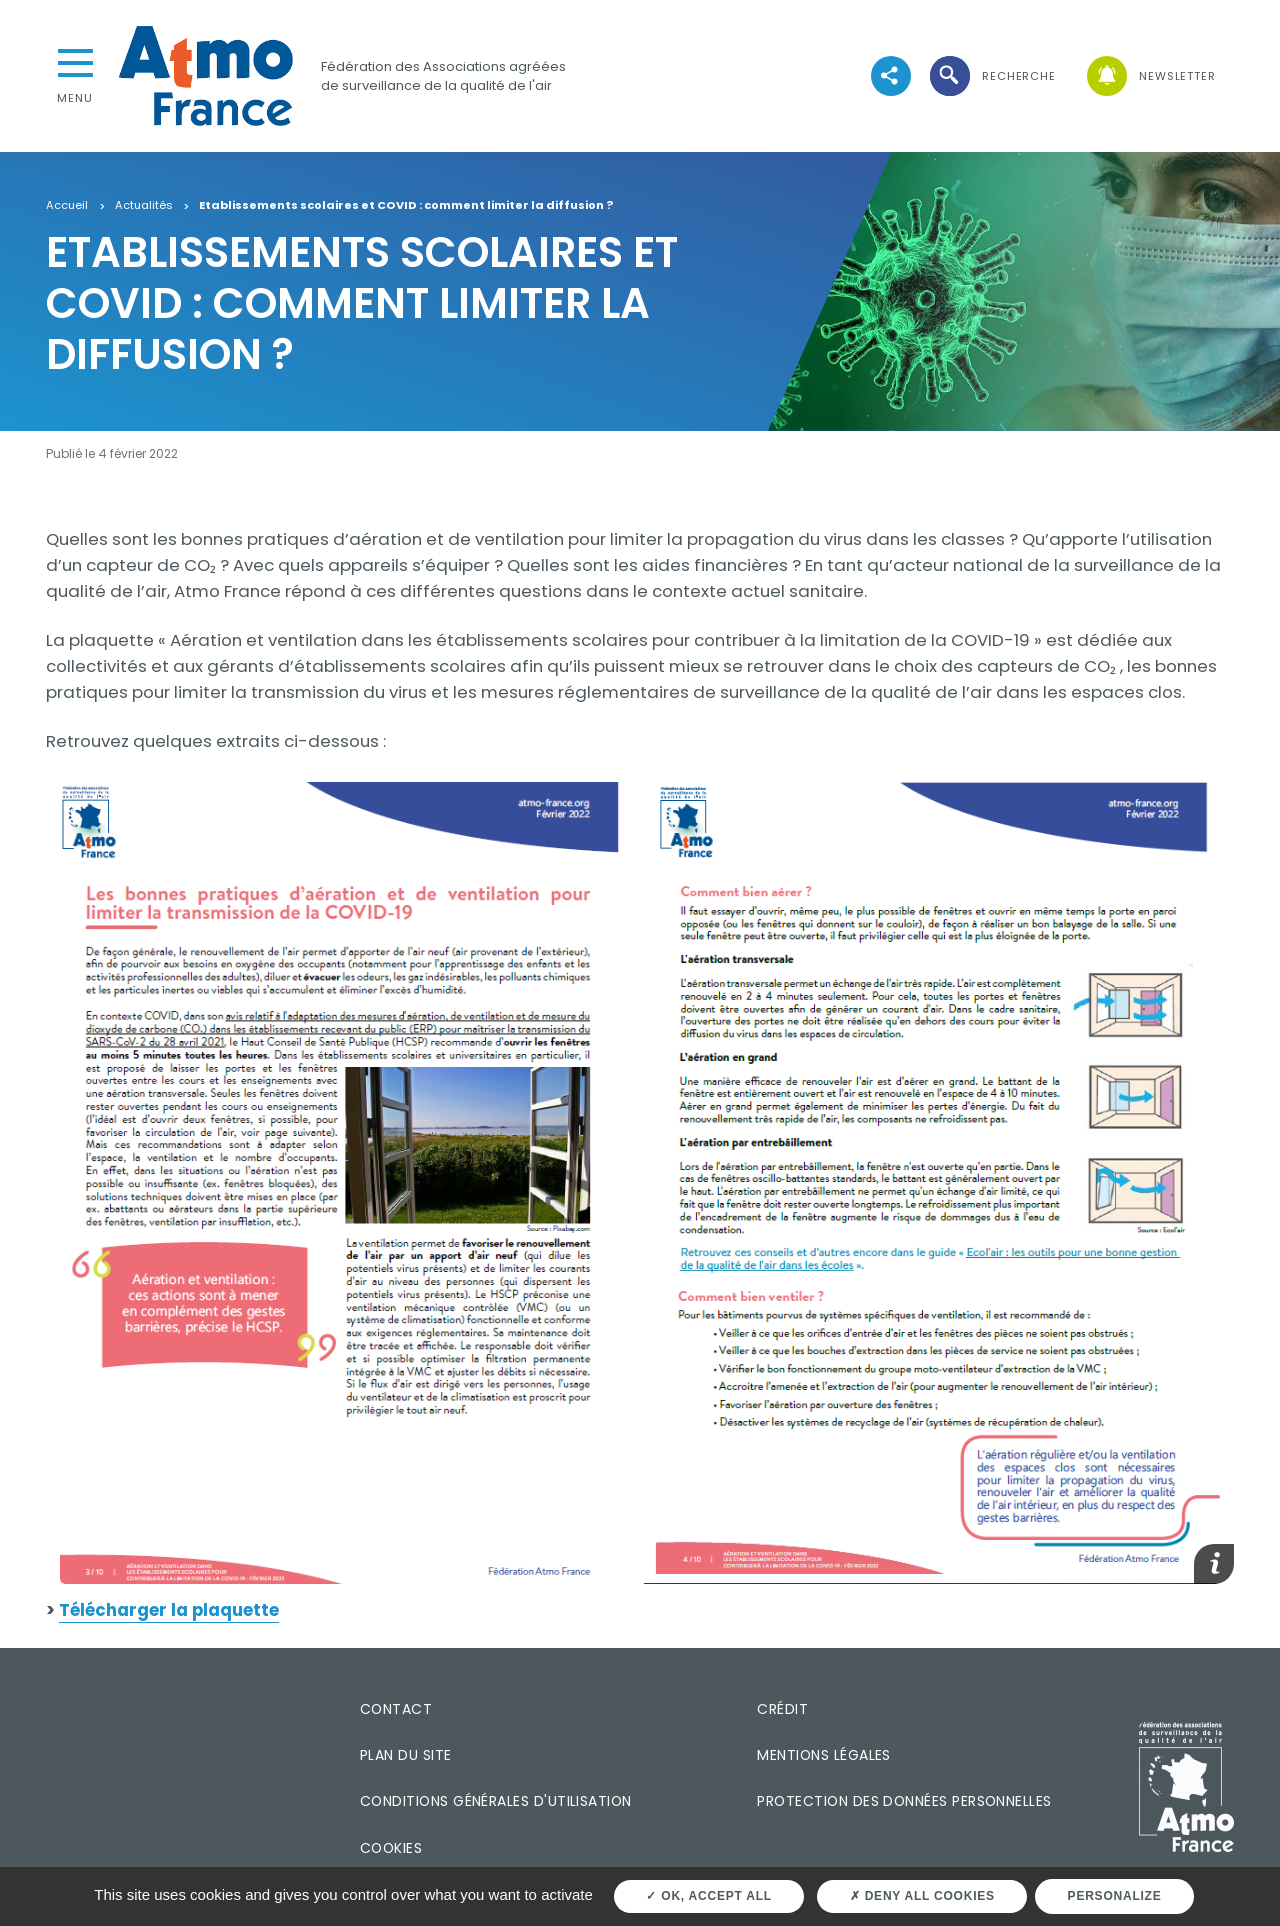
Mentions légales (823, 1755)
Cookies (391, 1848)
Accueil (67, 206)
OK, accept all (708, 1896)
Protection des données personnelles (904, 1801)
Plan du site (406, 1755)
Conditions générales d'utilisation (496, 1801)
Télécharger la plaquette (169, 1610)
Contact (396, 1709)
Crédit (782, 1709)
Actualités (144, 206)
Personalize (1115, 1896)
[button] (991, 76)
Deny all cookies (922, 1896)
